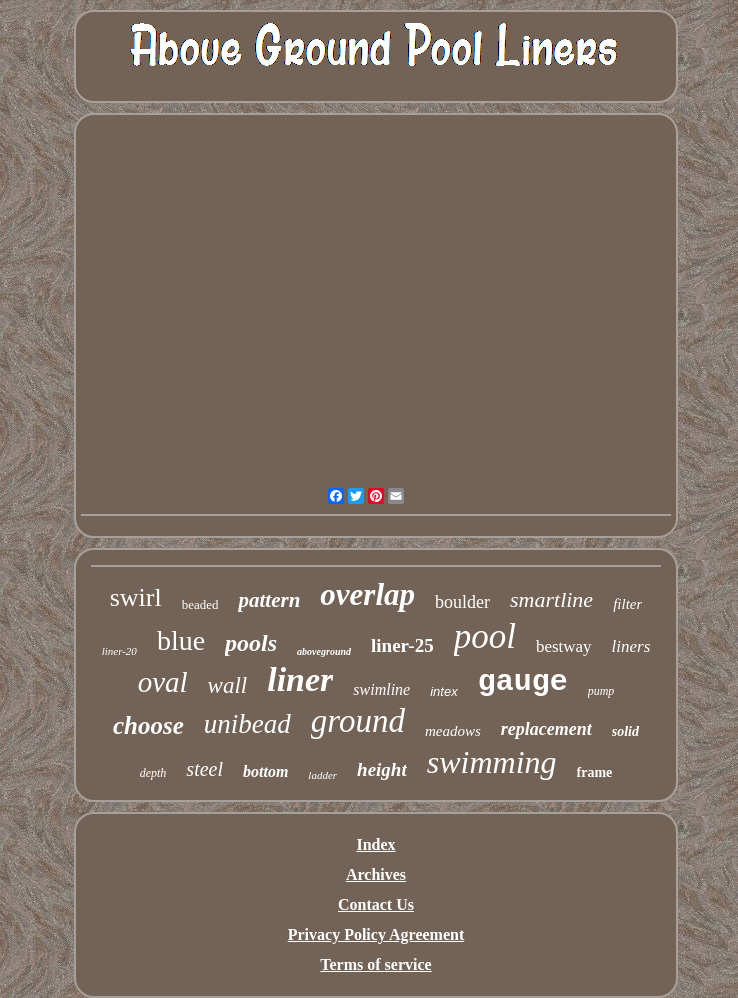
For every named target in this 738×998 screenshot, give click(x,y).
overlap (367, 594)
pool (485, 636)
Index (375, 844)
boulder (462, 602)
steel (204, 769)
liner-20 (119, 651)
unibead (247, 724)
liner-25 (402, 645)
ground (358, 721)
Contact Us (376, 904)
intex (443, 691)
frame (595, 772)
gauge (523, 682)
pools (251, 643)
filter (627, 604)
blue (181, 640)
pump (601, 691)
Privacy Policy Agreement (376, 934)
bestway (564, 646)
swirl (136, 597)
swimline (381, 689)
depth (153, 773)
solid (625, 731)
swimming (492, 762)
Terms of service (375, 964)
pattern (269, 600)
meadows (453, 731)
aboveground (324, 651)
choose (148, 725)
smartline (551, 599)
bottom (265, 771)
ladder (322, 775)
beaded (200, 604)
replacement (546, 729)
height (382, 769)
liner (300, 679)
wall (228, 685)
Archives (376, 874)
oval (163, 682)
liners (631, 646)
